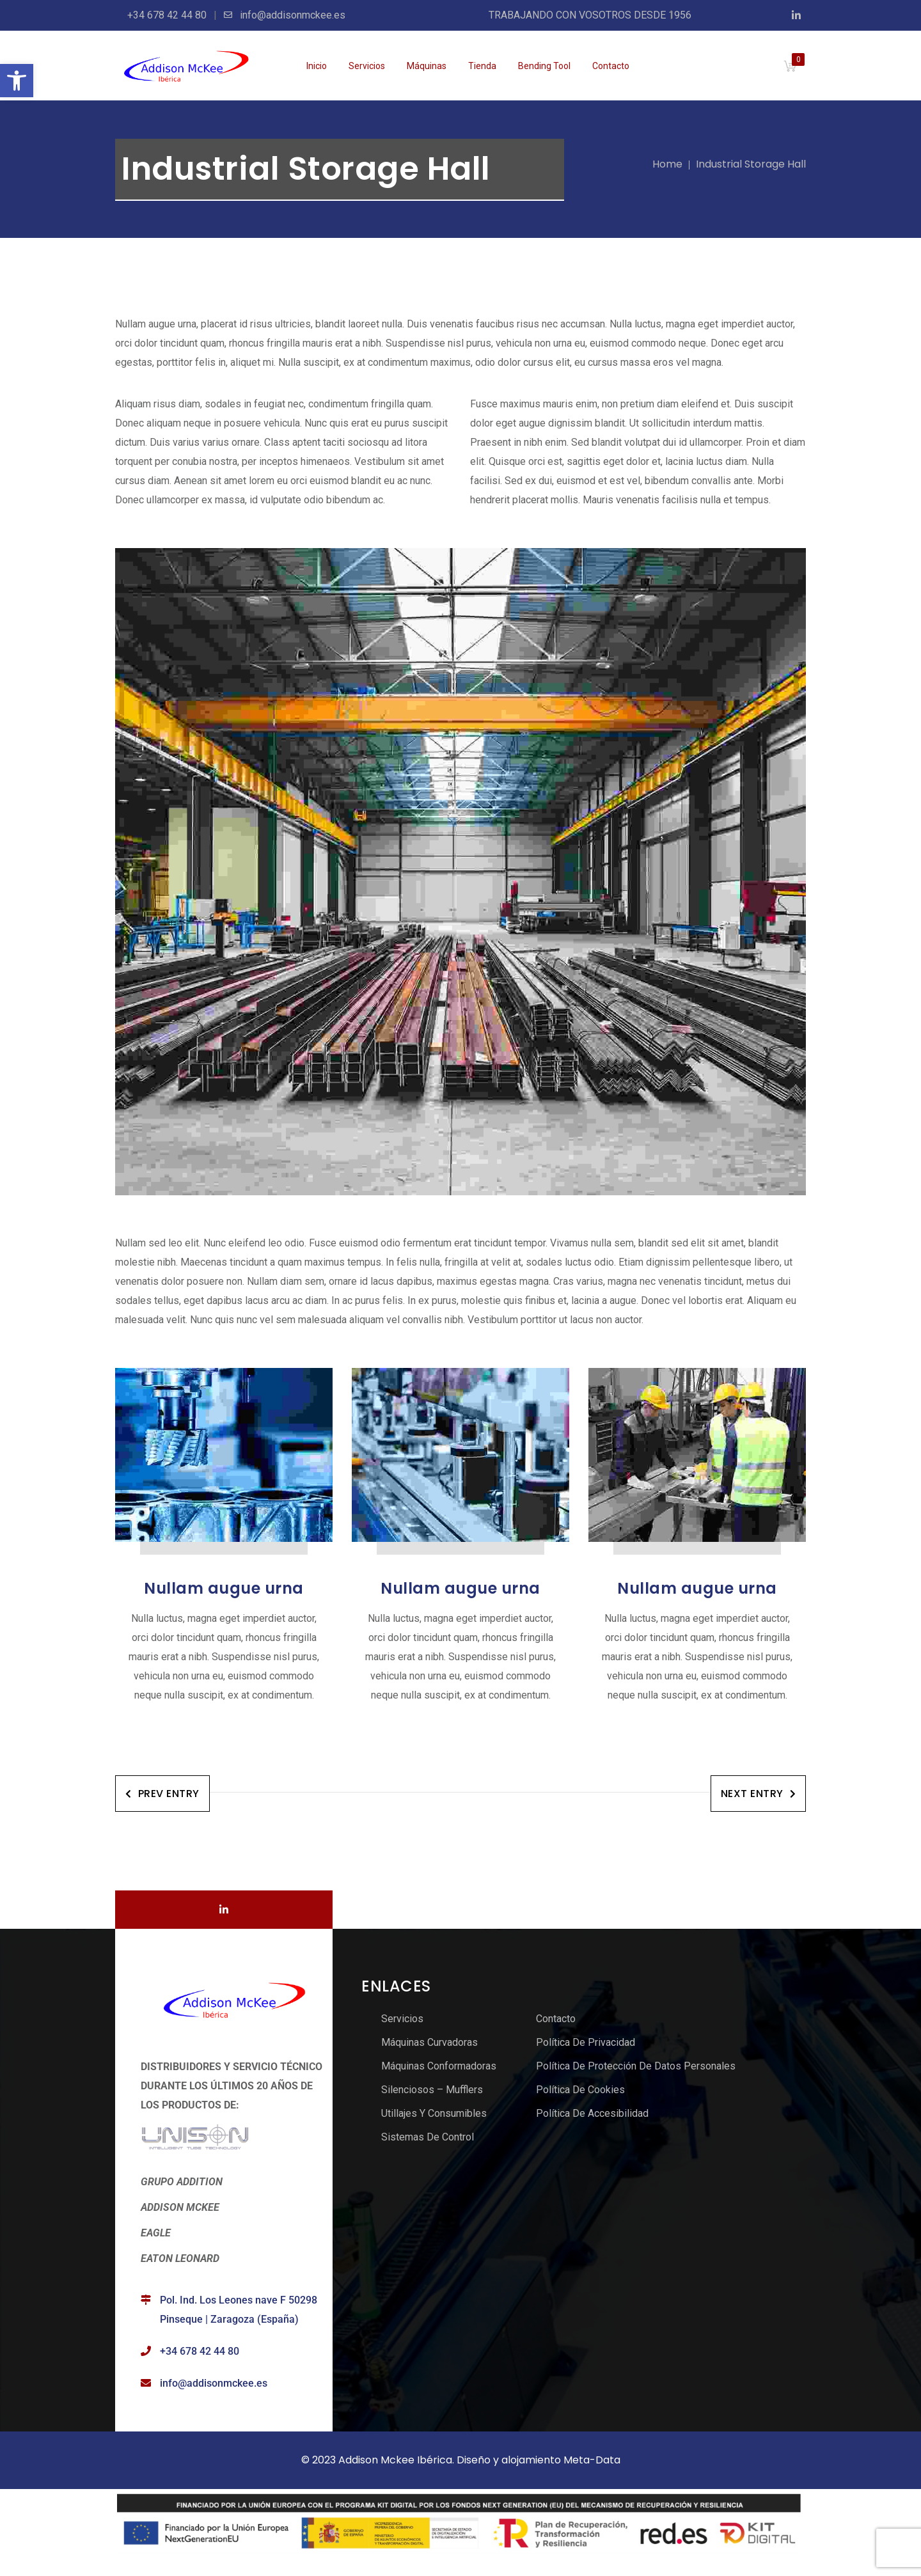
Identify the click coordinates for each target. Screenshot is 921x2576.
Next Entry (758, 1793)
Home (667, 164)
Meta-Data (591, 2460)
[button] (16, 80)
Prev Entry (162, 1793)
